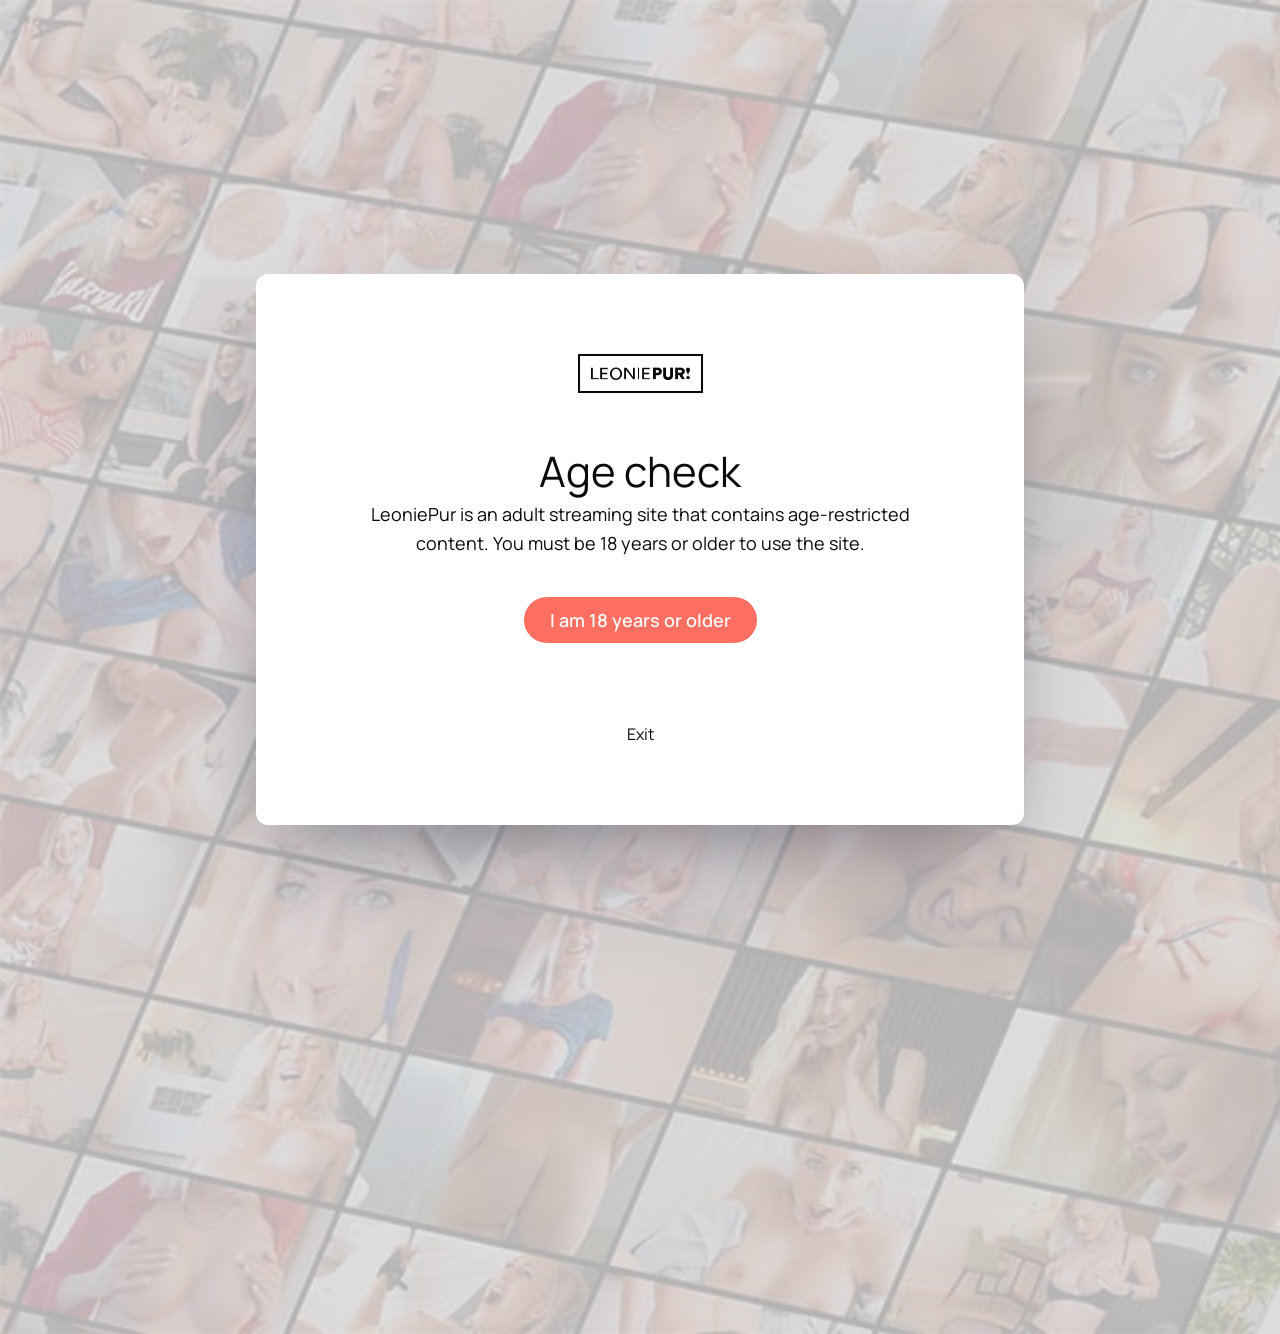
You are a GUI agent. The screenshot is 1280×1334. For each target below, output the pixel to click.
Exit (640, 734)
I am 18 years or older (640, 620)
